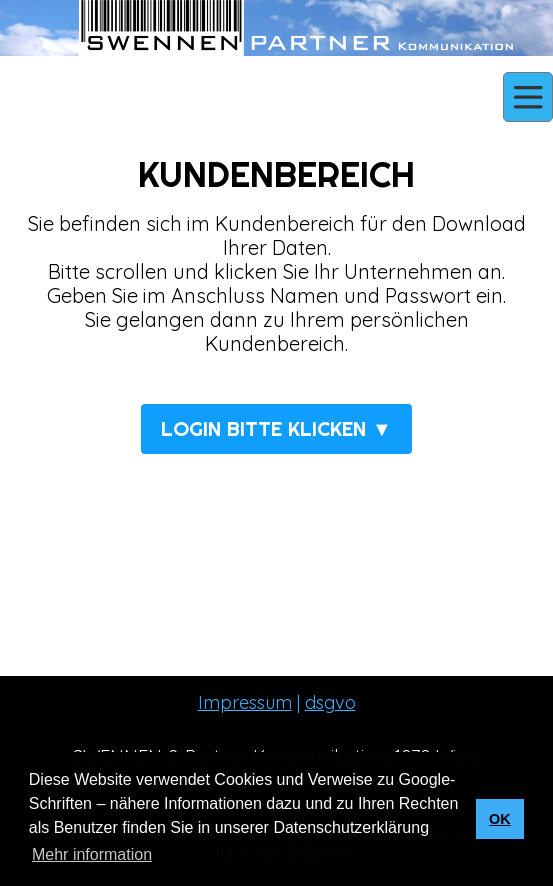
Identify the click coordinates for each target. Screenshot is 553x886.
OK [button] (500, 819)
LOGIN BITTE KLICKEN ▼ (276, 428)
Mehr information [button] (92, 854)
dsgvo (330, 702)
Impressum (245, 702)
